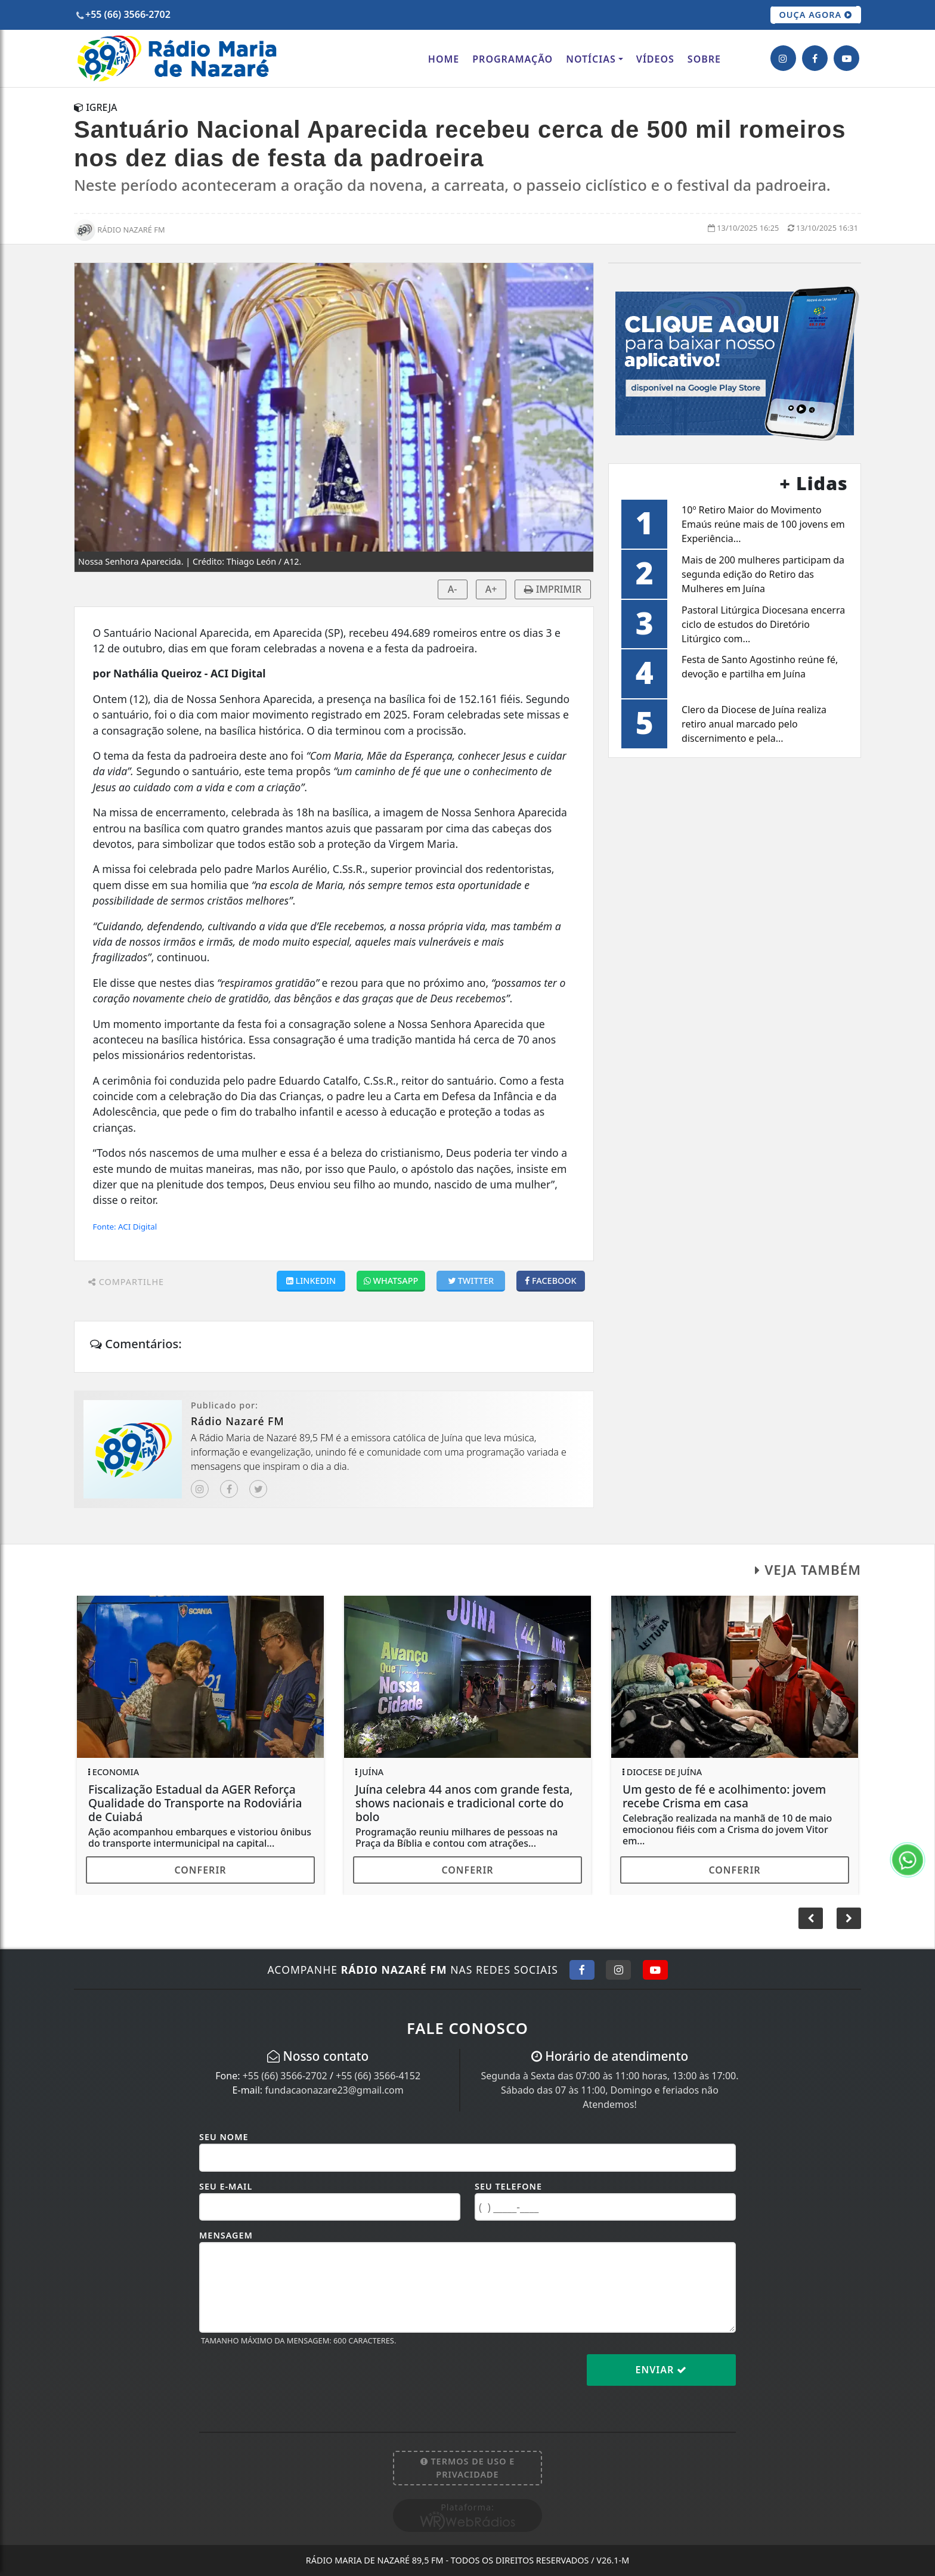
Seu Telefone (508, 2186)
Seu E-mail (225, 2186)
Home (443, 59)
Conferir (200, 1870)
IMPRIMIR (552, 589)
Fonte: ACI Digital (125, 1226)
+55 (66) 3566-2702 (285, 2075)
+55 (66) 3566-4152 (378, 2075)
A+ (491, 589)
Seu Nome (224, 2136)
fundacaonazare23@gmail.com (334, 2090)
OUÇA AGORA (816, 15)
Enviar (662, 2369)
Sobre (704, 59)
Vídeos (655, 59)
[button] (849, 1918)
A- (452, 589)
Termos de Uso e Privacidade (467, 2468)
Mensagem (226, 2235)
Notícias (591, 59)
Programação (512, 59)
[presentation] (289, 2379)
